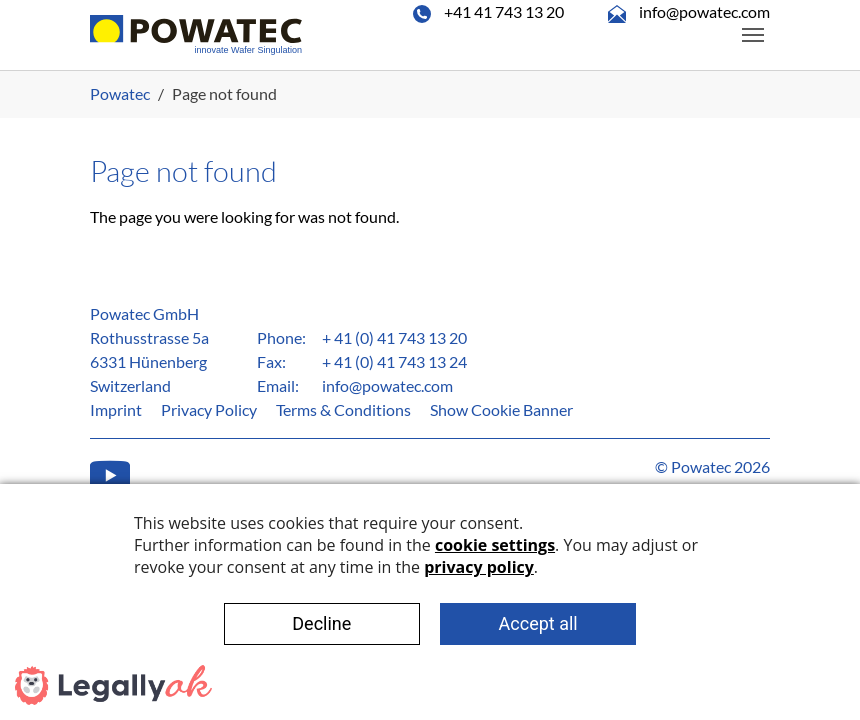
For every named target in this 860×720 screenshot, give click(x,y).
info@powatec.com (387, 385)
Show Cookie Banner (501, 409)
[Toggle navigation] (753, 35)
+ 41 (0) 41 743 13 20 (394, 337)
